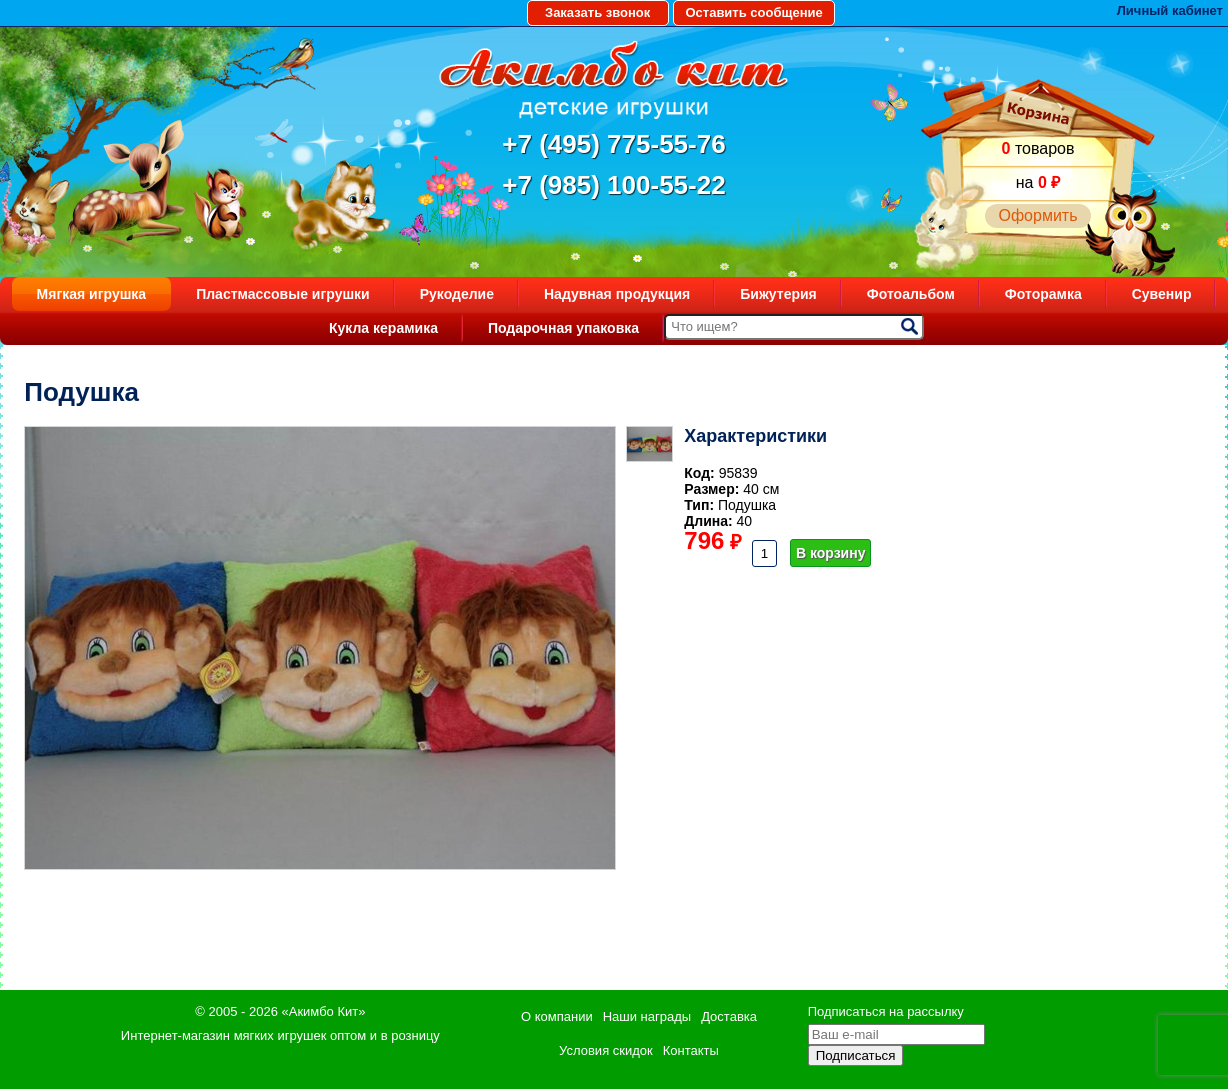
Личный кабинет (1170, 10)
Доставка (729, 1016)
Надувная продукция (617, 294)
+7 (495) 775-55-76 (613, 144)
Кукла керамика (383, 328)
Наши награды (647, 1016)
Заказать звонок (597, 12)
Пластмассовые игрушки (283, 294)
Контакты (691, 1050)
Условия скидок (606, 1050)
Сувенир (1162, 294)
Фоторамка (1043, 294)
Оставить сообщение (753, 12)
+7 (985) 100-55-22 (613, 185)
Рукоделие (457, 294)
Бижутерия (778, 294)
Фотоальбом (911, 294)
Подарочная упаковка (563, 328)
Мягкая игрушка (92, 294)
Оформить (1037, 215)
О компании (557, 1016)
